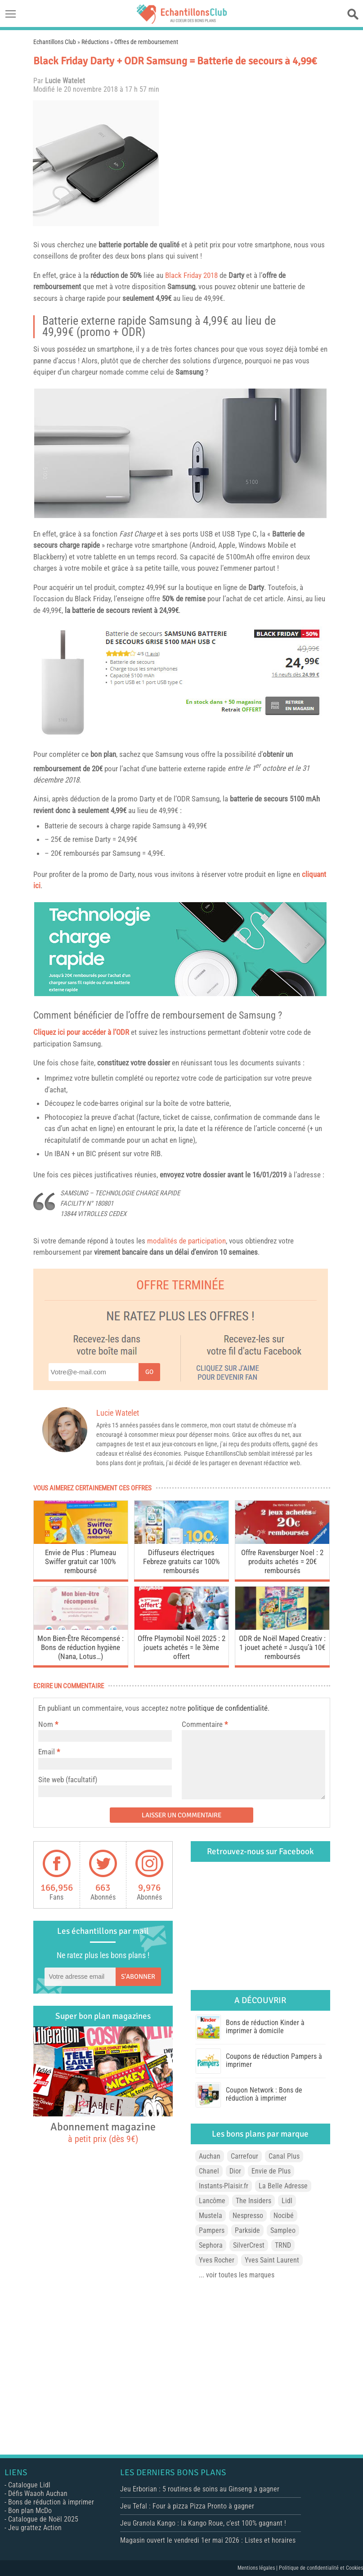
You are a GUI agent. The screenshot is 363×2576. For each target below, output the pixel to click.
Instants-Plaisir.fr (223, 2186)
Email (46, 1751)
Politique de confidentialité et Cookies (321, 2568)
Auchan (209, 2156)
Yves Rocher (216, 2260)
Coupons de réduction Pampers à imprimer (274, 2060)
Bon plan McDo (30, 2510)
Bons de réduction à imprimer (51, 2502)
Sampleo (283, 2230)
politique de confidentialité (228, 1708)
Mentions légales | (258, 2568)
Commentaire (205, 1724)
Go (149, 1372)
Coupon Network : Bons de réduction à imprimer (264, 2094)
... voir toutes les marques (236, 2275)
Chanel (209, 2171)
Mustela (210, 2215)
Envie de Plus (271, 2171)
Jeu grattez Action (35, 2527)
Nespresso (248, 2215)
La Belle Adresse (283, 2186)
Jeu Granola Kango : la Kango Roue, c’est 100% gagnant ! (203, 2523)
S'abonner (138, 1976)
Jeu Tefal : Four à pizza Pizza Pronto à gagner (187, 2506)
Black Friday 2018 (191, 275)
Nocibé (283, 2215)
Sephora (211, 2245)
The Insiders (253, 2200)
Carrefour (244, 2156)
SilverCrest (248, 2245)
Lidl (287, 2200)
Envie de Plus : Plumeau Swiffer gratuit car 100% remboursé (80, 1561)
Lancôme (212, 2200)
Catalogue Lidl (29, 2485)
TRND (283, 2245)
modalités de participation (186, 1240)
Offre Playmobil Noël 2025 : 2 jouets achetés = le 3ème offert (181, 1647)
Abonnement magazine (103, 2132)
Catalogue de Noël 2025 (43, 2519)
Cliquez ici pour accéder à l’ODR (81, 1032)
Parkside (247, 2230)
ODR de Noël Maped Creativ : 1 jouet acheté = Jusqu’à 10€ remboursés (282, 1647)
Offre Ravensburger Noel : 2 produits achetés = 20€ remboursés (282, 1561)
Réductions (95, 41)
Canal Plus (284, 2156)
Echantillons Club (54, 41)
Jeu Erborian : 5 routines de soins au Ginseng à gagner (199, 2489)
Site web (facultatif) (67, 1779)
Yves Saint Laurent (272, 2260)
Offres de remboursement (146, 41)
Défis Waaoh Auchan (37, 2493)
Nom (45, 1724)
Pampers (211, 2230)
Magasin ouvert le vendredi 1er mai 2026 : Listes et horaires (208, 2540)
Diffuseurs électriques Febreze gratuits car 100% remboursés (181, 1561)
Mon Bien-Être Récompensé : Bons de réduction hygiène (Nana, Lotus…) (80, 1647)
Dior (235, 2171)
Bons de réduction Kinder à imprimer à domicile (265, 2026)
